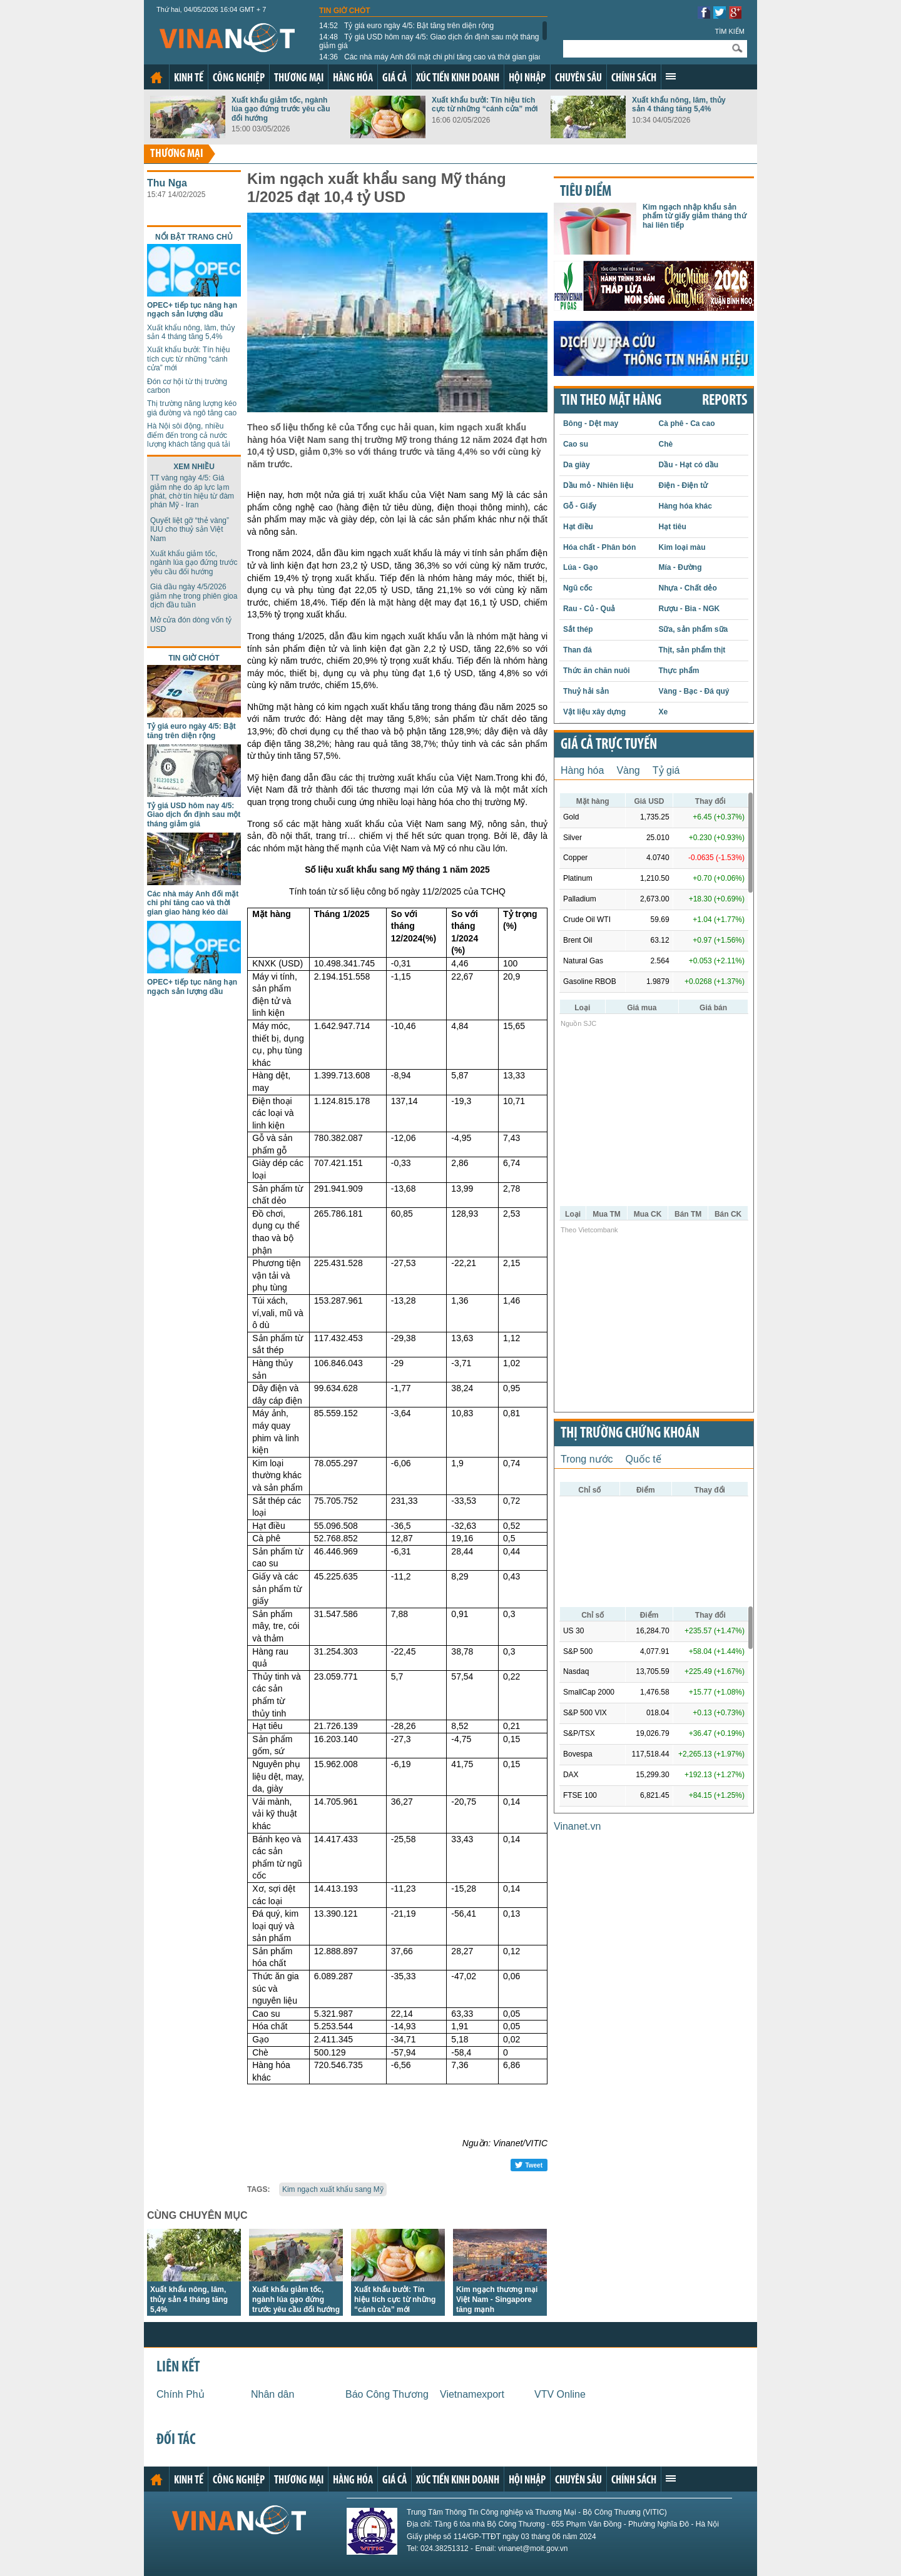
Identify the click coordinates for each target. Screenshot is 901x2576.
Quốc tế (643, 1459)
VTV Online (560, 2394)
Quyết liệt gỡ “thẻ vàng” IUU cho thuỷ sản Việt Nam (189, 529)
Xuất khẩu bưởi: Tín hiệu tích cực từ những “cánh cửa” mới (485, 104)
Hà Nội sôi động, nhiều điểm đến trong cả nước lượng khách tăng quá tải (188, 435)
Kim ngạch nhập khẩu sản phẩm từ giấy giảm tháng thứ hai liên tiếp (694, 216)
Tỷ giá (666, 770)
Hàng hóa (353, 78)
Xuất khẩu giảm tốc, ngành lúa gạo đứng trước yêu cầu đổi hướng (281, 109)
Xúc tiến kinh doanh (457, 78)
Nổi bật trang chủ (194, 237)
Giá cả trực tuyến (609, 745)
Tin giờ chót (344, 10)
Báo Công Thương (387, 2394)
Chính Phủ (180, 2394)
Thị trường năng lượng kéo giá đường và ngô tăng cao (192, 408)
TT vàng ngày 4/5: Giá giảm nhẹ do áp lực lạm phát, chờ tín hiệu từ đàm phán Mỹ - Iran (192, 491)
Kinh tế (188, 78)
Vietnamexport (472, 2394)
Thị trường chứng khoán (630, 1433)
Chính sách (633, 78)
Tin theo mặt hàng (611, 400)
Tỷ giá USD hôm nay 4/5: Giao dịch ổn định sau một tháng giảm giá (429, 41)
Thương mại (298, 78)
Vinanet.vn (577, 1826)
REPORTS (724, 400)
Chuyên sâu (578, 78)
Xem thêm (671, 76)
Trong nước (587, 1459)
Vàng (627, 770)
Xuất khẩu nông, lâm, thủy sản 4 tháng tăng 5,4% (679, 104)
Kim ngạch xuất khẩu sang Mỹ (333, 2189)
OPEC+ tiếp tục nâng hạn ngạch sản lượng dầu (192, 309)
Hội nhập (527, 78)
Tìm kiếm (730, 31)
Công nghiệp (239, 78)
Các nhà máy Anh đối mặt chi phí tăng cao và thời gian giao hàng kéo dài (430, 61)
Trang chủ (156, 77)
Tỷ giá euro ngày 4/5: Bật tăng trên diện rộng (406, 25)
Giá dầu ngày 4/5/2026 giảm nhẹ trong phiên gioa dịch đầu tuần (193, 595)
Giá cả (394, 78)
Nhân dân (272, 2394)
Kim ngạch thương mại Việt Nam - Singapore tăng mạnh (496, 2299)
